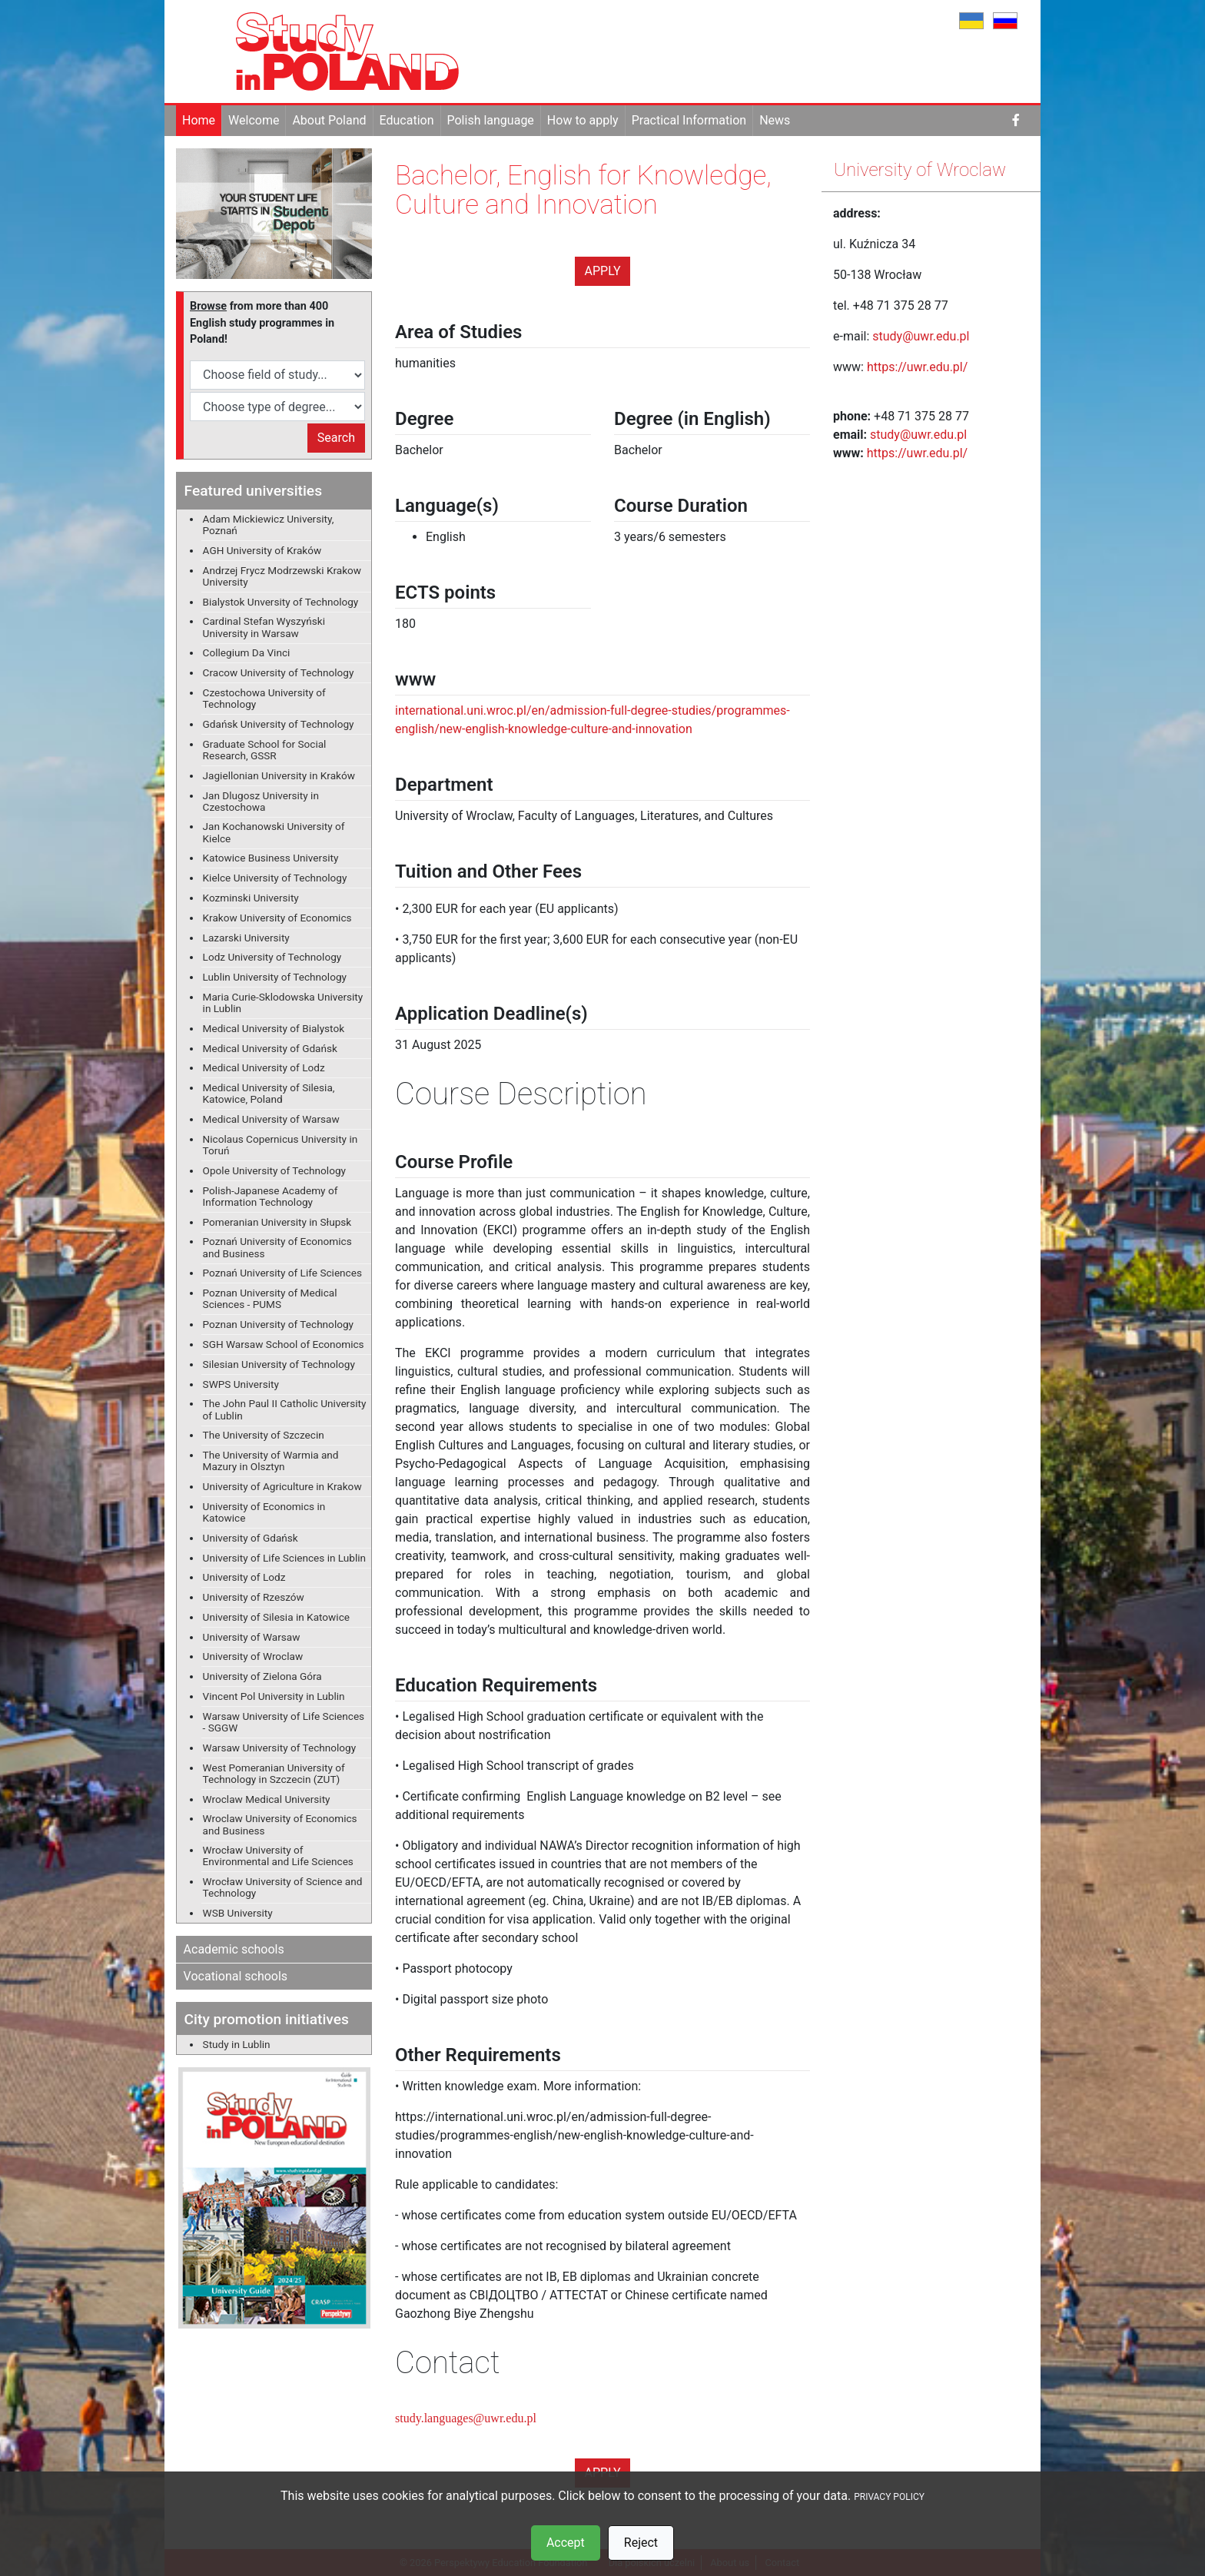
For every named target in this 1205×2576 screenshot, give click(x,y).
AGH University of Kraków (262, 550)
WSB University (238, 1913)
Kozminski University (251, 897)
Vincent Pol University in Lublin (274, 1696)
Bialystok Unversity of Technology (281, 602)
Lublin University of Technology (275, 977)
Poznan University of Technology (278, 1324)
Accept (565, 2542)
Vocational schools (236, 1976)
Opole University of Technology (274, 1170)
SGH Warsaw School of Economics (283, 1344)
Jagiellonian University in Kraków (279, 775)
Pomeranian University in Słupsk (277, 1222)
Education (407, 120)
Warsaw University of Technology (280, 1747)
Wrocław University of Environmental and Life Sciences (278, 1855)
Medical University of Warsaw (271, 1119)
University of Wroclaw (253, 1656)
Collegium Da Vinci (246, 652)
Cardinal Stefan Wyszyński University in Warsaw (264, 627)
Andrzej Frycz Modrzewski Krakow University (282, 576)
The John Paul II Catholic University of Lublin (285, 1409)
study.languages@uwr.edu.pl (465, 2418)
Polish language (490, 120)
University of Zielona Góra (262, 1676)
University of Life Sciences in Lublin (285, 1558)
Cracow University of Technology (278, 672)
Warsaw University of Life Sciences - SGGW (284, 1722)
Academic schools (234, 1949)
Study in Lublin (237, 2044)
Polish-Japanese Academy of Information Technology (270, 1196)
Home (198, 120)
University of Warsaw (251, 1637)
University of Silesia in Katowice (276, 1617)
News (774, 120)
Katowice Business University (271, 857)
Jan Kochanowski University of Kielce (274, 832)
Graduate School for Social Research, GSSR (265, 750)
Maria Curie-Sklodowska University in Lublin (283, 1002)
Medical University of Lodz (264, 1067)
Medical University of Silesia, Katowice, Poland (269, 1093)
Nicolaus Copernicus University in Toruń (280, 1145)
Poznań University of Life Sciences (282, 1272)
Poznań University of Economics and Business (277, 1247)
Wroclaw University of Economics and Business (280, 1824)
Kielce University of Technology (275, 877)
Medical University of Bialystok (273, 1028)
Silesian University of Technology (279, 1364)
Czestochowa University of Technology (264, 698)
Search (336, 437)
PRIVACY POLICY (889, 2496)
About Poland (329, 120)
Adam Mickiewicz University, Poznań (268, 524)
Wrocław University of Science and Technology (283, 1887)
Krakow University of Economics (277, 917)
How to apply (583, 120)
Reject (641, 2542)
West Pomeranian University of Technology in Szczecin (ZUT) (274, 1773)
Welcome (253, 120)
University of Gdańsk (250, 1538)
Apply (603, 271)
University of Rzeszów (253, 1597)
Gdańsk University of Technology (278, 724)
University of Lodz (244, 1577)
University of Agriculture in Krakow (282, 1486)
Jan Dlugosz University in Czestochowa (261, 801)
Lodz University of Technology (272, 957)
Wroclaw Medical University (266, 1799)
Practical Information (689, 120)
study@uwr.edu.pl (920, 336)
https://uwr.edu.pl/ (919, 367)
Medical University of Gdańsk (270, 1048)
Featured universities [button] (253, 491)
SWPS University (241, 1384)
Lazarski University (246, 937)
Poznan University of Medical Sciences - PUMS (270, 1298)
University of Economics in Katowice (264, 1512)
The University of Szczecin (263, 1435)
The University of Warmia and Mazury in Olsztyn (271, 1460)
